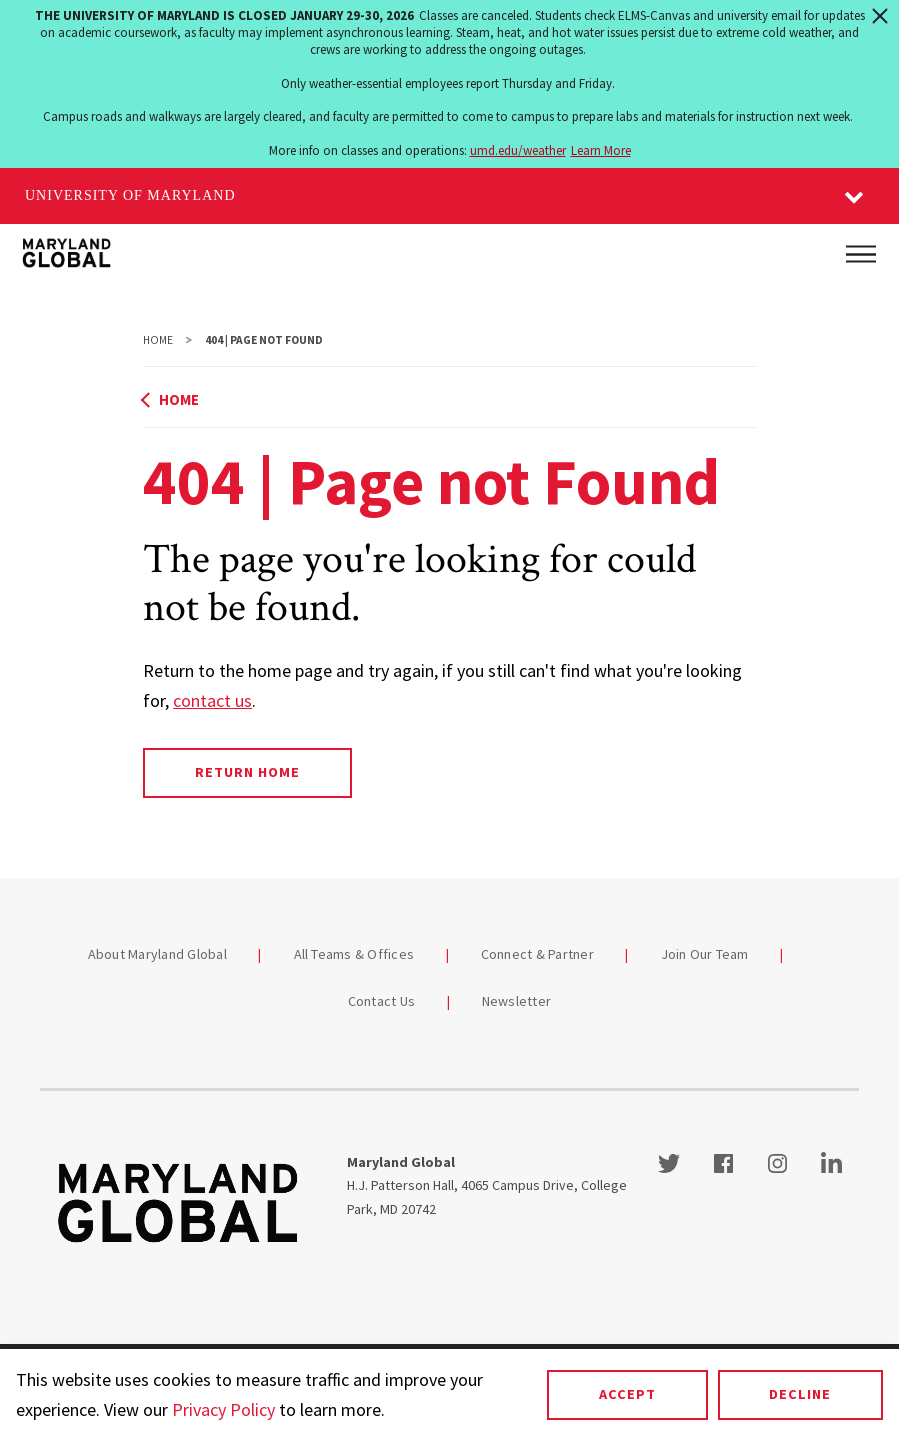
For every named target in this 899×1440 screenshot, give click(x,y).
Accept (627, 1394)
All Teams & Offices (354, 954)
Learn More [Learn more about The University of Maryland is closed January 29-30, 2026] (601, 150)
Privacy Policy (223, 1409)
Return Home (247, 772)
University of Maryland (130, 195)
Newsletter (517, 1001)
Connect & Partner (537, 954)
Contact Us (382, 1001)
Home (158, 340)
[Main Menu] (861, 254)
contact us (212, 700)
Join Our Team (705, 954)
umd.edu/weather (518, 150)
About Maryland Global (157, 954)
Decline (800, 1394)
